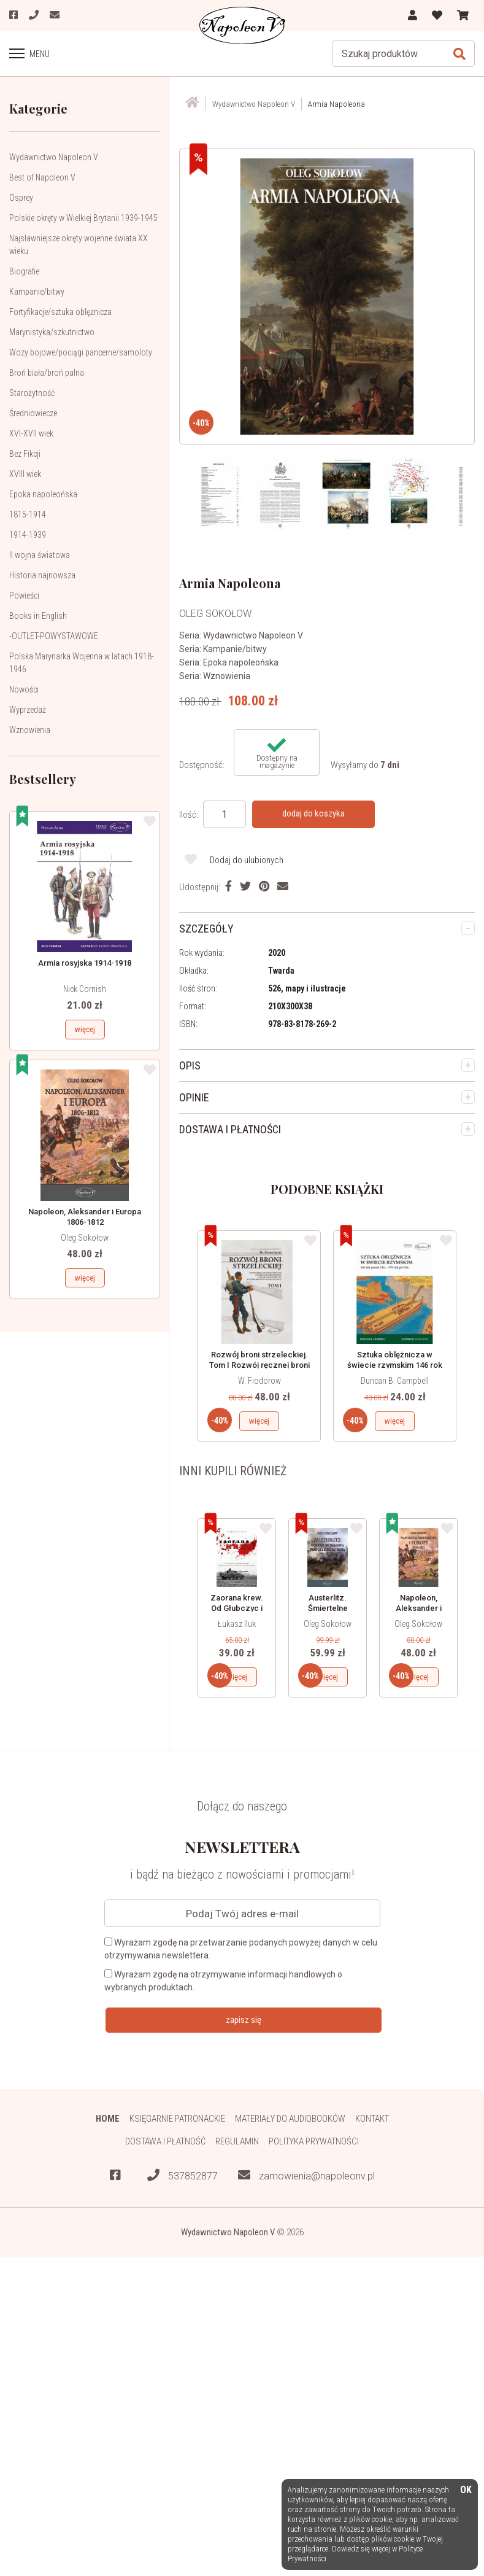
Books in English (38, 616)
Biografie (24, 271)
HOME (108, 2118)
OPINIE (194, 1097)
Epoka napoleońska (43, 494)
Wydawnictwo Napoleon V (53, 157)
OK (466, 2490)
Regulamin (237, 2141)
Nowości (24, 689)
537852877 (182, 2175)
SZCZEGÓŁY (206, 928)
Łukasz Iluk (237, 1624)
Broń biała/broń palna (46, 373)
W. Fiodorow (259, 1381)
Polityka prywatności (314, 2141)
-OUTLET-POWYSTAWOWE (53, 636)
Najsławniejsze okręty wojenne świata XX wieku (78, 244)
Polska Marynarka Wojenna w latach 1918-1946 (81, 662)
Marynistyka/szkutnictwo (51, 332)
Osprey (21, 198)
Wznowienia (29, 730)
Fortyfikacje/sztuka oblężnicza (60, 312)
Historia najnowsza (42, 575)
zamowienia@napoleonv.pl (306, 2175)
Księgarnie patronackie (177, 2118)
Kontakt (372, 2118)
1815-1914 (27, 514)
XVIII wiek (25, 474)
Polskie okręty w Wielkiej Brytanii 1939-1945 (83, 218)
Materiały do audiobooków (290, 2118)
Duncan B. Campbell (395, 1381)
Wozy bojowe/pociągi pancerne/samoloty (80, 352)
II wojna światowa (39, 555)
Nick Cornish (84, 989)
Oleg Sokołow (85, 1238)
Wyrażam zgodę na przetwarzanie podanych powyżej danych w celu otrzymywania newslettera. (240, 1949)
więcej (85, 1029)
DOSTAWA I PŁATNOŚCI (230, 1129)
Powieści (24, 595)
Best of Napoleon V (42, 177)
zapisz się (243, 2019)
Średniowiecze (33, 413)
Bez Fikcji (24, 454)
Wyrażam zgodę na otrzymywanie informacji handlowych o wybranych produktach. (223, 1980)
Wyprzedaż (27, 710)
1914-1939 (27, 535)
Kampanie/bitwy (36, 292)
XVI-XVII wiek (31, 433)
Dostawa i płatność (165, 2141)
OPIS (190, 1065)
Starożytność (32, 393)
